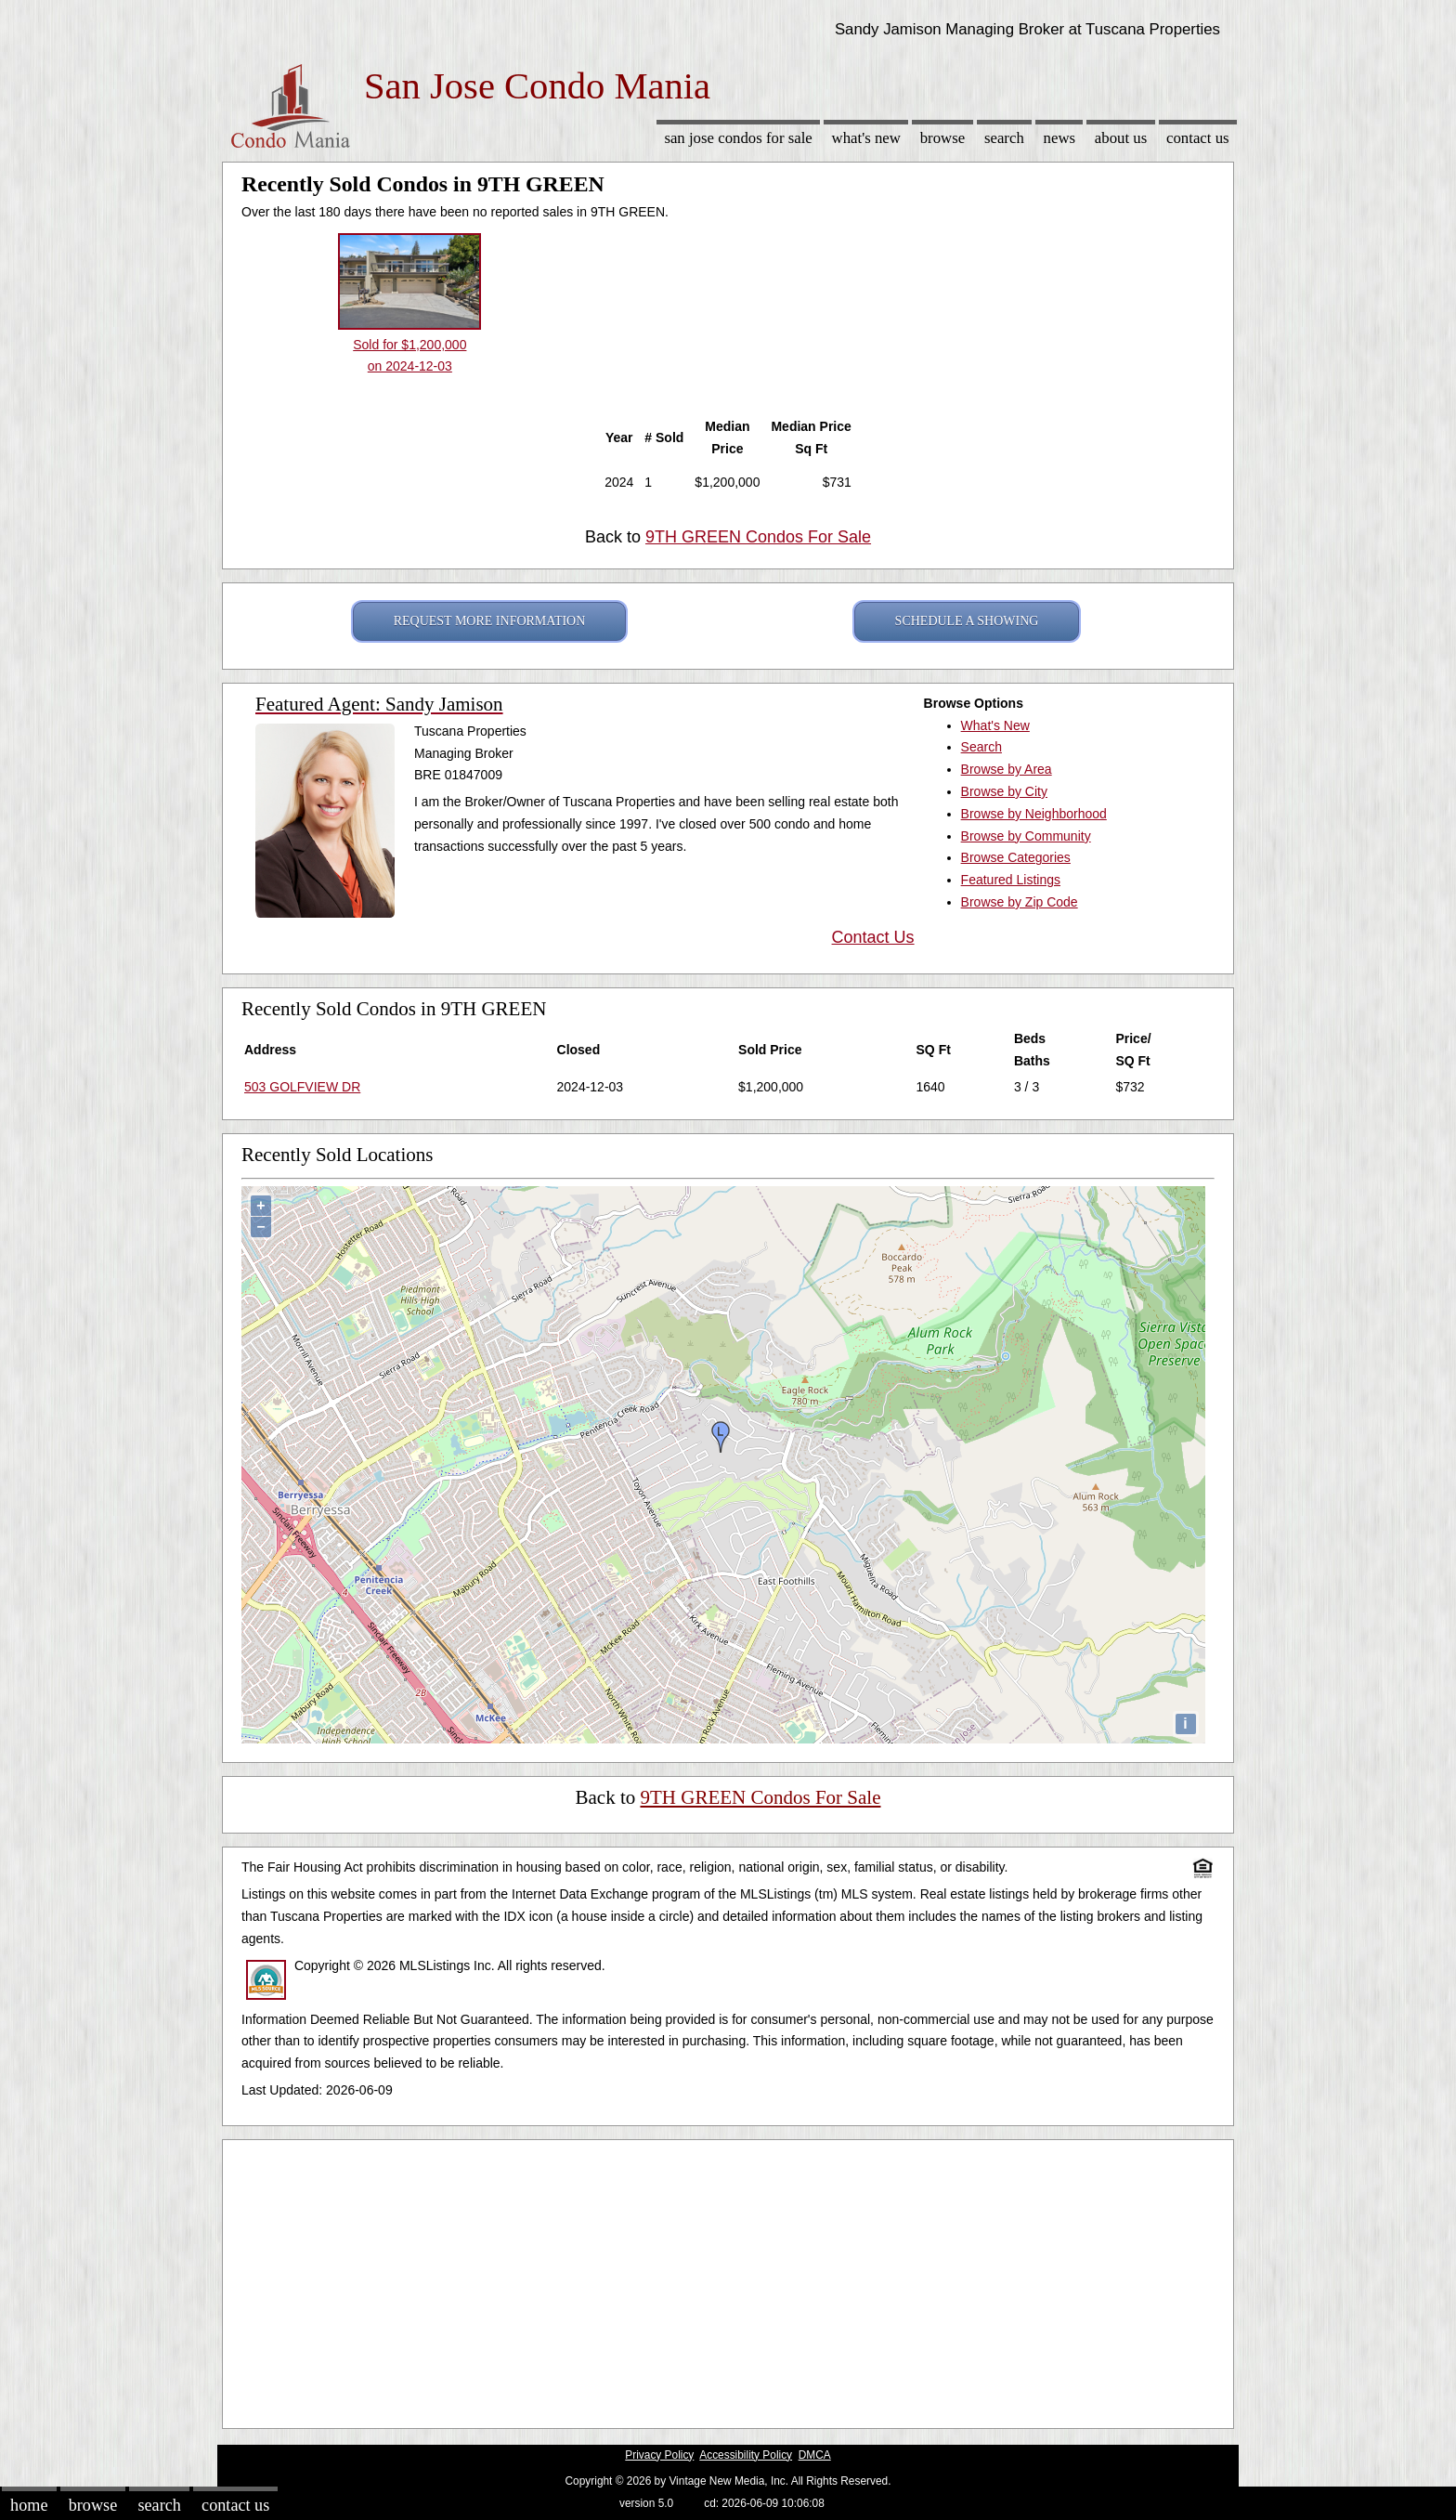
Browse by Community (1026, 836)
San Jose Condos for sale (738, 138)
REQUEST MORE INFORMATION (490, 621)
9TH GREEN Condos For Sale (758, 537)
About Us (1121, 138)
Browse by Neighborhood (1034, 813)
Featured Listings (1010, 879)
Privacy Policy (659, 2454)
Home (28, 2505)
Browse (942, 138)
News (1060, 138)
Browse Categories (1016, 857)
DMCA (815, 2454)
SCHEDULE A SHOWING (967, 621)
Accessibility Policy (745, 2454)
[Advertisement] (728, 2279)
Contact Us (1197, 138)
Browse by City (1004, 791)
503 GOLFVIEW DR (302, 1086)
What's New (866, 138)
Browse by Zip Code (1019, 901)
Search (1004, 138)
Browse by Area (1006, 769)
